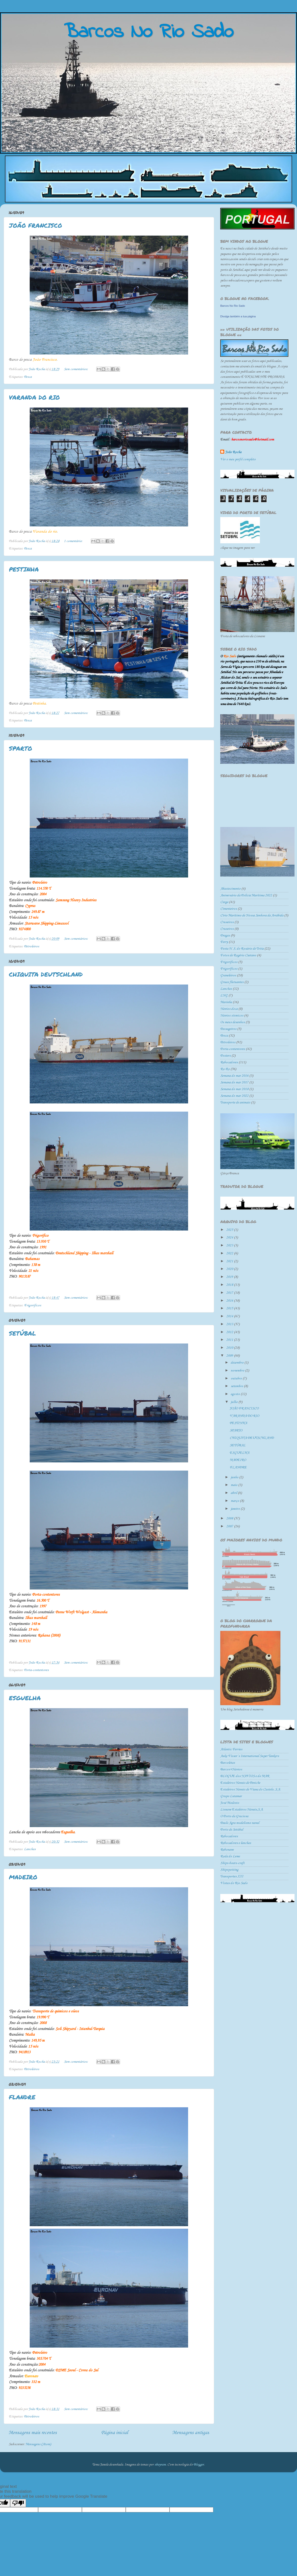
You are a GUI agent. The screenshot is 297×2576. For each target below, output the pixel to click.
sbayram (160, 2465)
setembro (237, 1386)
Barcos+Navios (231, 1769)
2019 (230, 1277)
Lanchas (30, 1849)
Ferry (224, 942)
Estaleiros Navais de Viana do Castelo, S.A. (250, 1789)
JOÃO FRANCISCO (35, 225)
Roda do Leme (230, 1856)
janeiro (236, 1509)
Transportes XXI (231, 1876)
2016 (230, 1301)
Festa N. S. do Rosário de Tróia (242, 949)
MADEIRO (23, 1877)
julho (234, 1402)
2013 (230, 1324)
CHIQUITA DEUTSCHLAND (46, 974)
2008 (230, 1518)
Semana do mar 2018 (234, 1089)
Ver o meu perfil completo (238, 459)
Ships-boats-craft (232, 1863)
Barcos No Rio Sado (232, 305)
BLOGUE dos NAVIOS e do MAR (244, 1776)
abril (234, 1493)
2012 (230, 1332)
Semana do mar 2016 (234, 1076)
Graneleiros (228, 975)
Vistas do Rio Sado (234, 1883)
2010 (230, 1348)
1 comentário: (73, 541)
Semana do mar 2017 (234, 1082)
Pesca (28, 377)
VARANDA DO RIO (34, 397)
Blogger (199, 2465)
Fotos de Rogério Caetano (238, 955)
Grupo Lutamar (231, 1796)
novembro (238, 1371)
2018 (230, 1285)
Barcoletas (227, 1763)
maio (234, 1485)
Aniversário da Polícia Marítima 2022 (246, 895)
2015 (230, 1308)
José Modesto (229, 1803)
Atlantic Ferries (231, 1749)
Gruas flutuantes (232, 982)
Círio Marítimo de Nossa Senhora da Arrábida (251, 915)
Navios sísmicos (231, 1016)
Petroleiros (31, 946)
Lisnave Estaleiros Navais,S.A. (241, 1810)
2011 (230, 1340)
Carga (224, 902)
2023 (230, 1245)
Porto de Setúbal (231, 1830)
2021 (230, 1261)
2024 (230, 1237)
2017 (230, 1293)
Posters (225, 1056)
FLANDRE (22, 2097)
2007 (230, 1526)
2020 (230, 1269)
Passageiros (228, 1029)
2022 (230, 1253)
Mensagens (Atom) (38, 2444)
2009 (230, 1356)
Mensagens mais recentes (33, 2433)
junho (235, 1477)
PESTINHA (24, 569)
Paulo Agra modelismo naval (239, 1823)
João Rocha (233, 452)
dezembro (237, 1363)
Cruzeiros (227, 929)
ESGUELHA (25, 1698)
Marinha (226, 1002)
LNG (224, 995)
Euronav (31, 2376)
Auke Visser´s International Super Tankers (249, 1756)
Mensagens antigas (190, 2433)
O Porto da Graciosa (234, 1816)
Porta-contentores (36, 1670)
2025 (230, 1230)
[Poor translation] (18, 2503)
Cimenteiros (228, 909)
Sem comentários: (76, 369)
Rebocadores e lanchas (235, 1843)
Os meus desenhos (232, 1022)
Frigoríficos (228, 969)
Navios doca (229, 1009)
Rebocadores (229, 1062)
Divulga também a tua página (238, 316)
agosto (236, 1394)
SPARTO (20, 748)
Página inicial (114, 2433)
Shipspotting (229, 1870)
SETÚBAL (22, 1333)
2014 (230, 1316)
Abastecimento (230, 889)
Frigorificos (32, 1305)
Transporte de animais (235, 1102)
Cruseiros (227, 922)
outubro (237, 1378)
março (235, 1501)
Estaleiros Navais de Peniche (240, 1783)
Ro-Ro (225, 1069)
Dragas (225, 935)
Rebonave (227, 1850)
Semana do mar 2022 (234, 1096)
